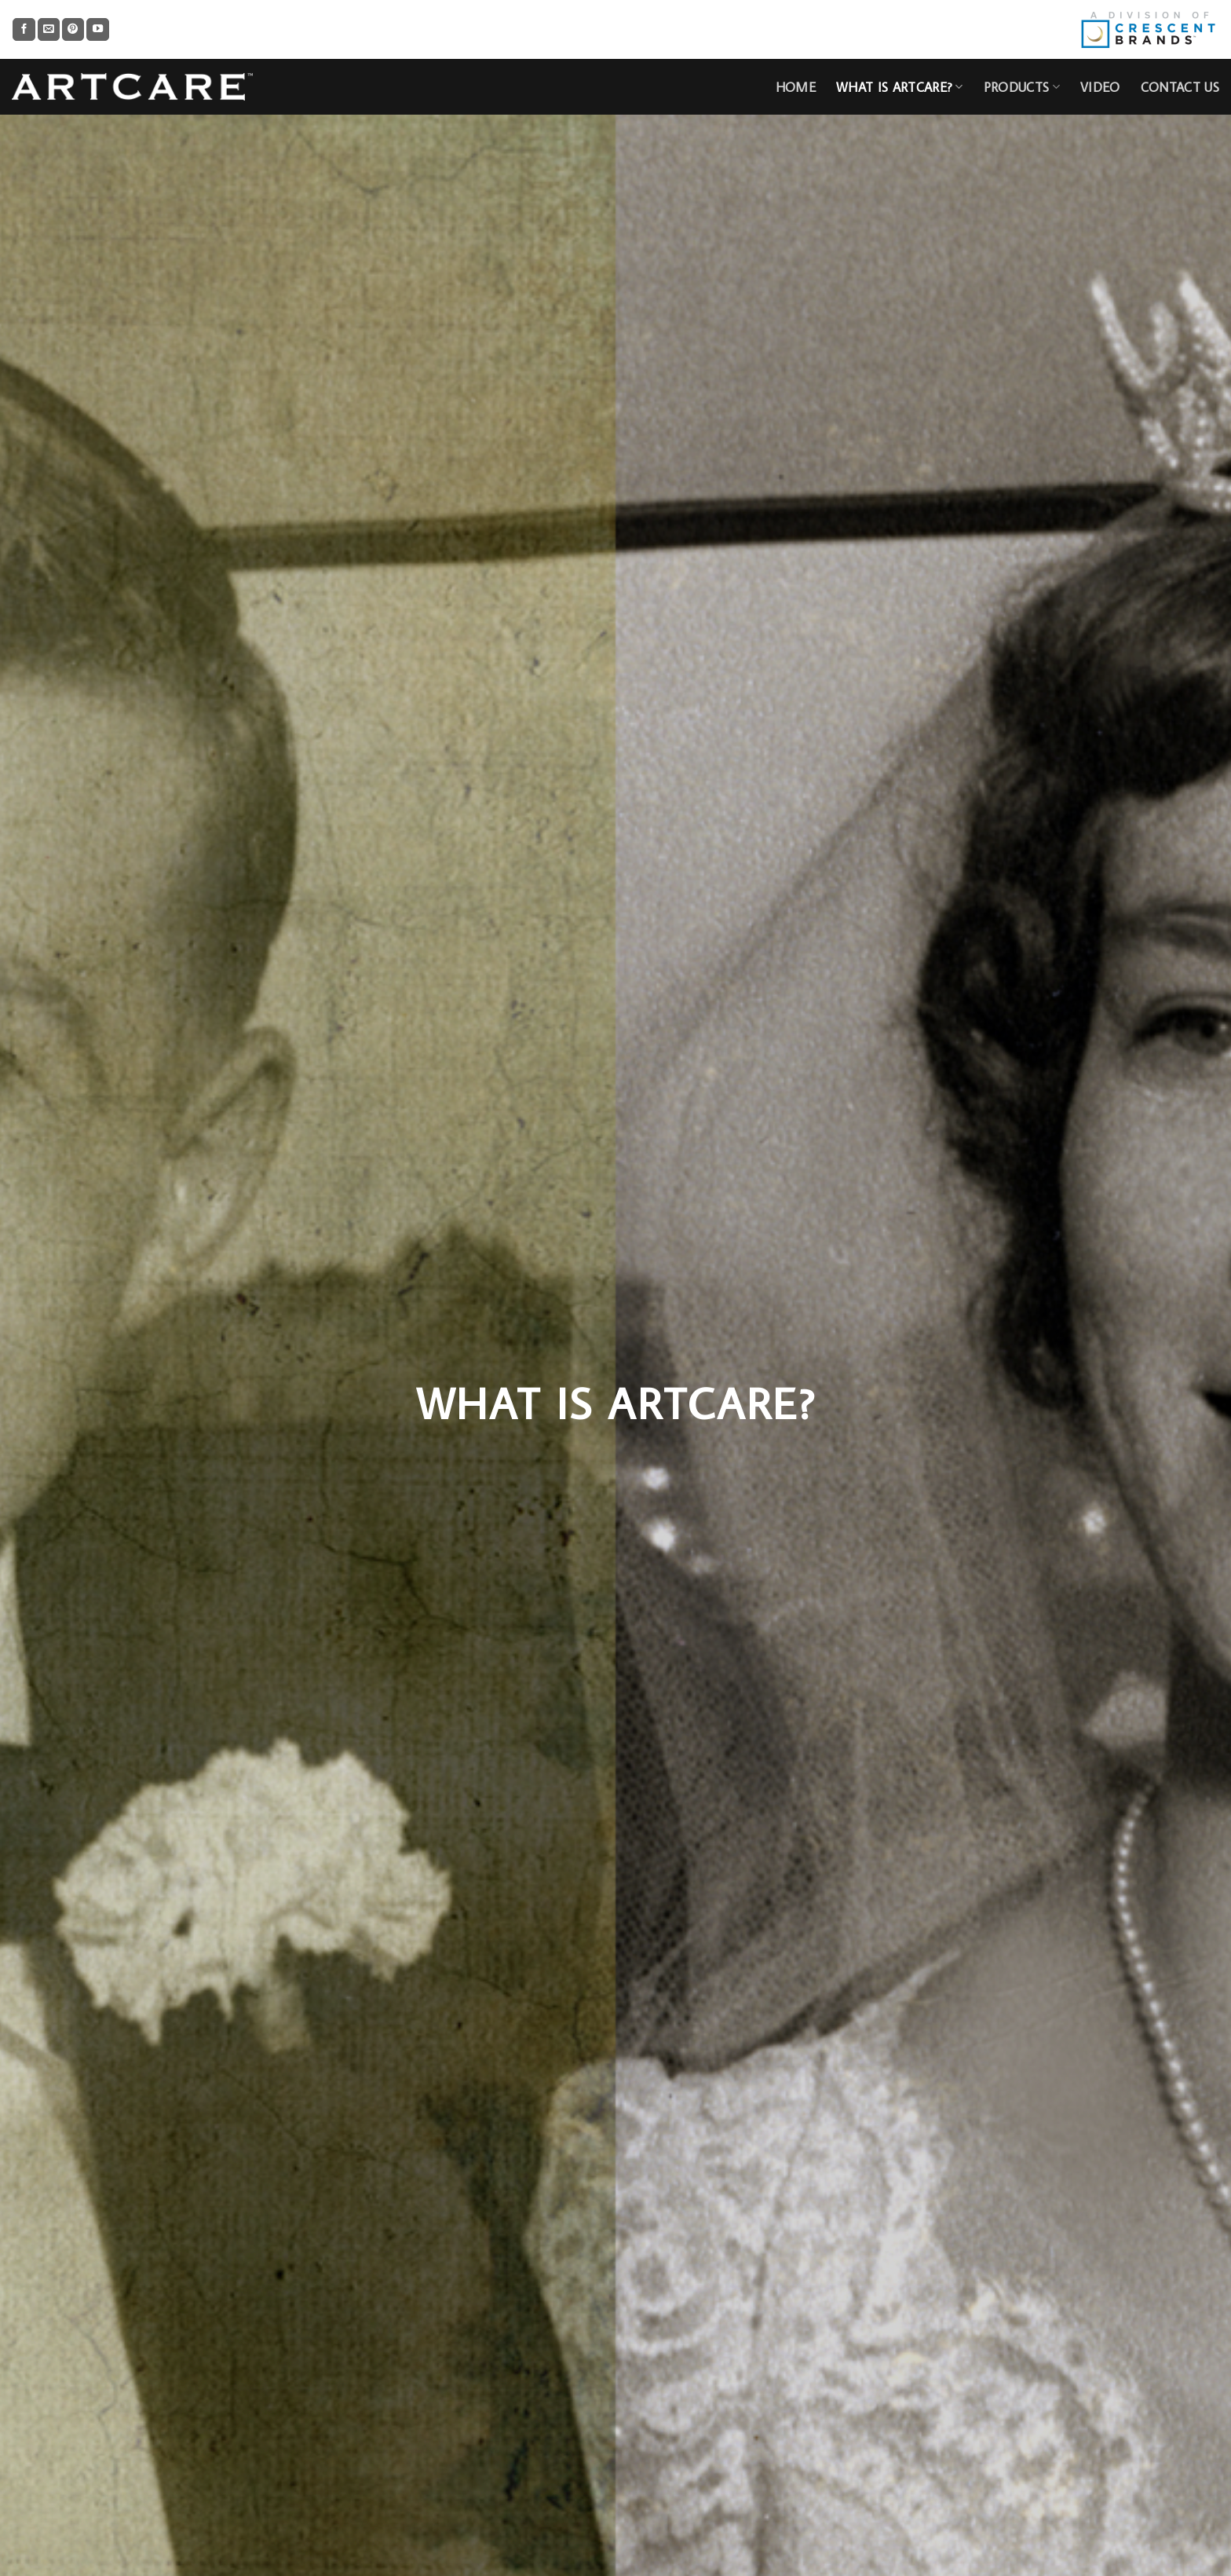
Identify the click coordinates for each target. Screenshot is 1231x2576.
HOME (796, 87)
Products (1022, 87)
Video (1100, 87)
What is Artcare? (899, 87)
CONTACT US (1180, 87)
